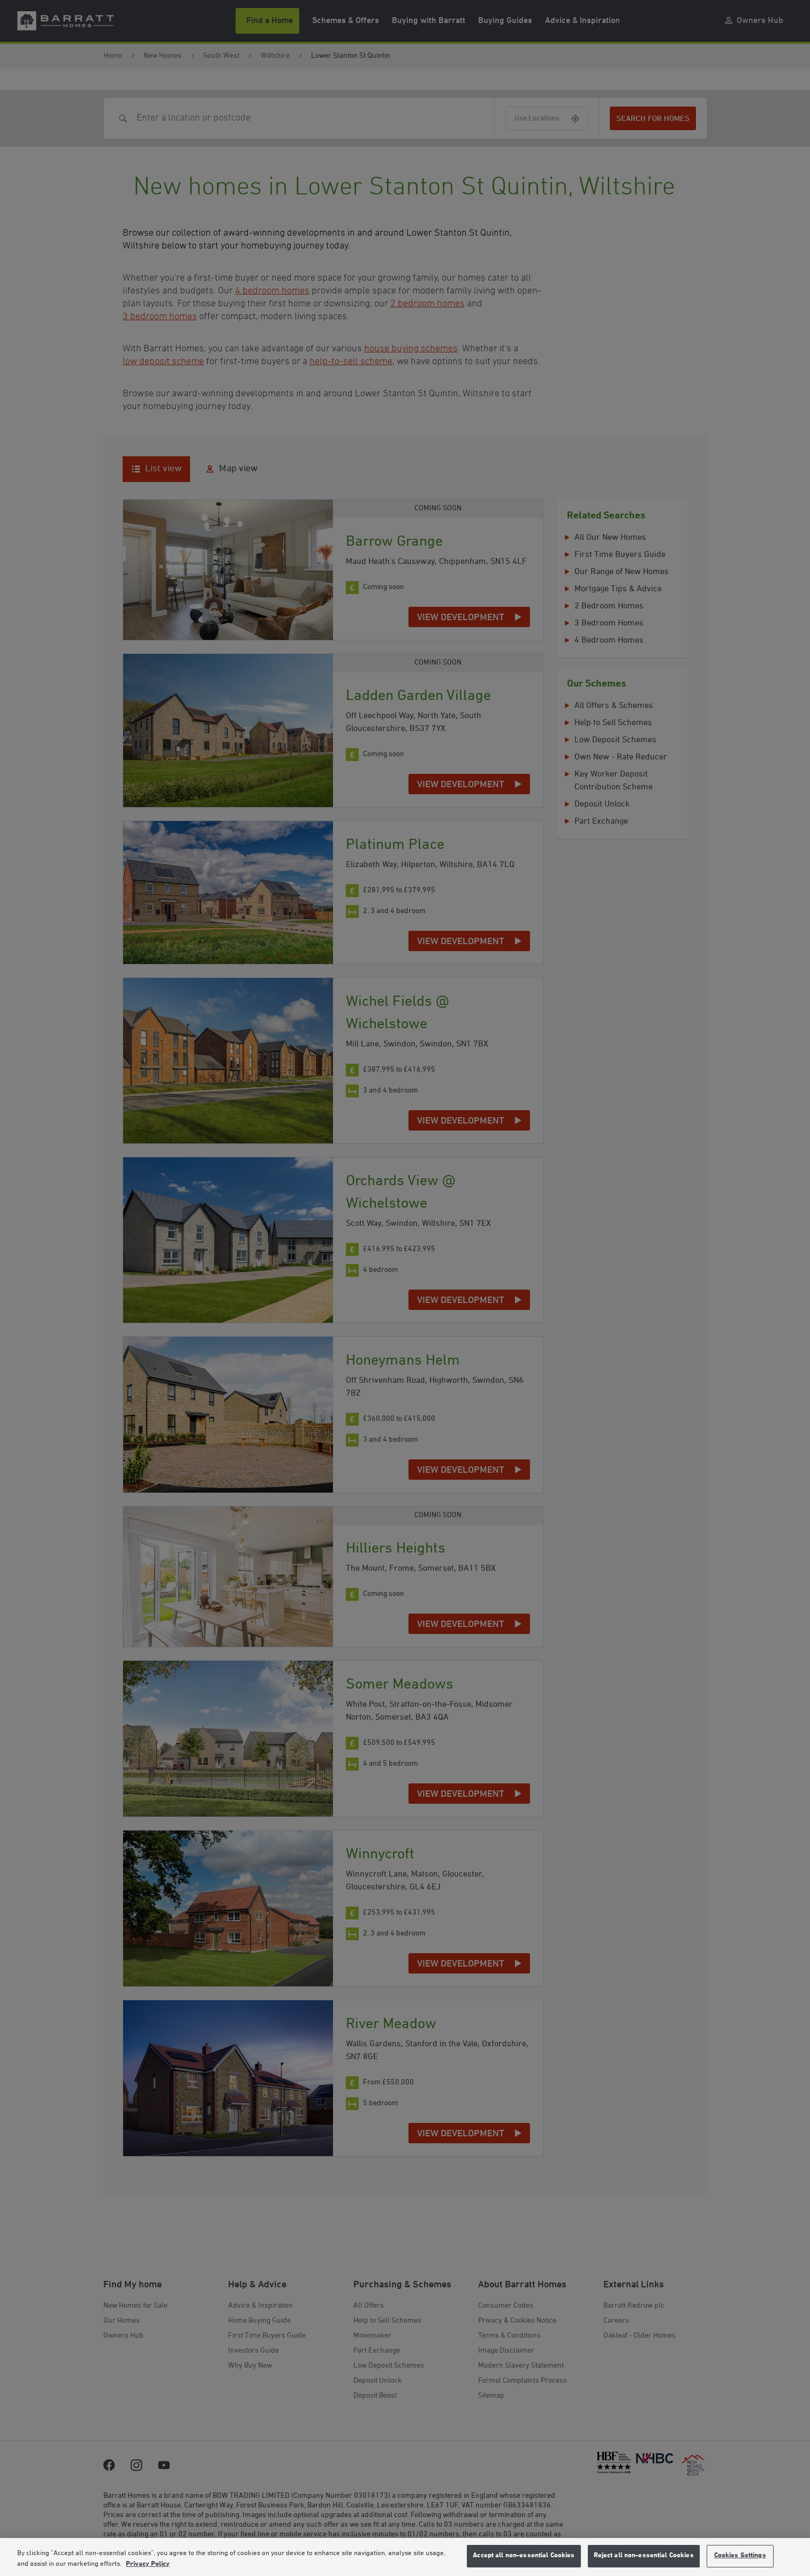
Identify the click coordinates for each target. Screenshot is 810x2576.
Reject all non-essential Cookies (644, 2555)
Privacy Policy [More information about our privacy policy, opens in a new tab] (148, 2564)
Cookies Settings (740, 2555)
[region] (405, 2557)
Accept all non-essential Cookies (523, 2555)
